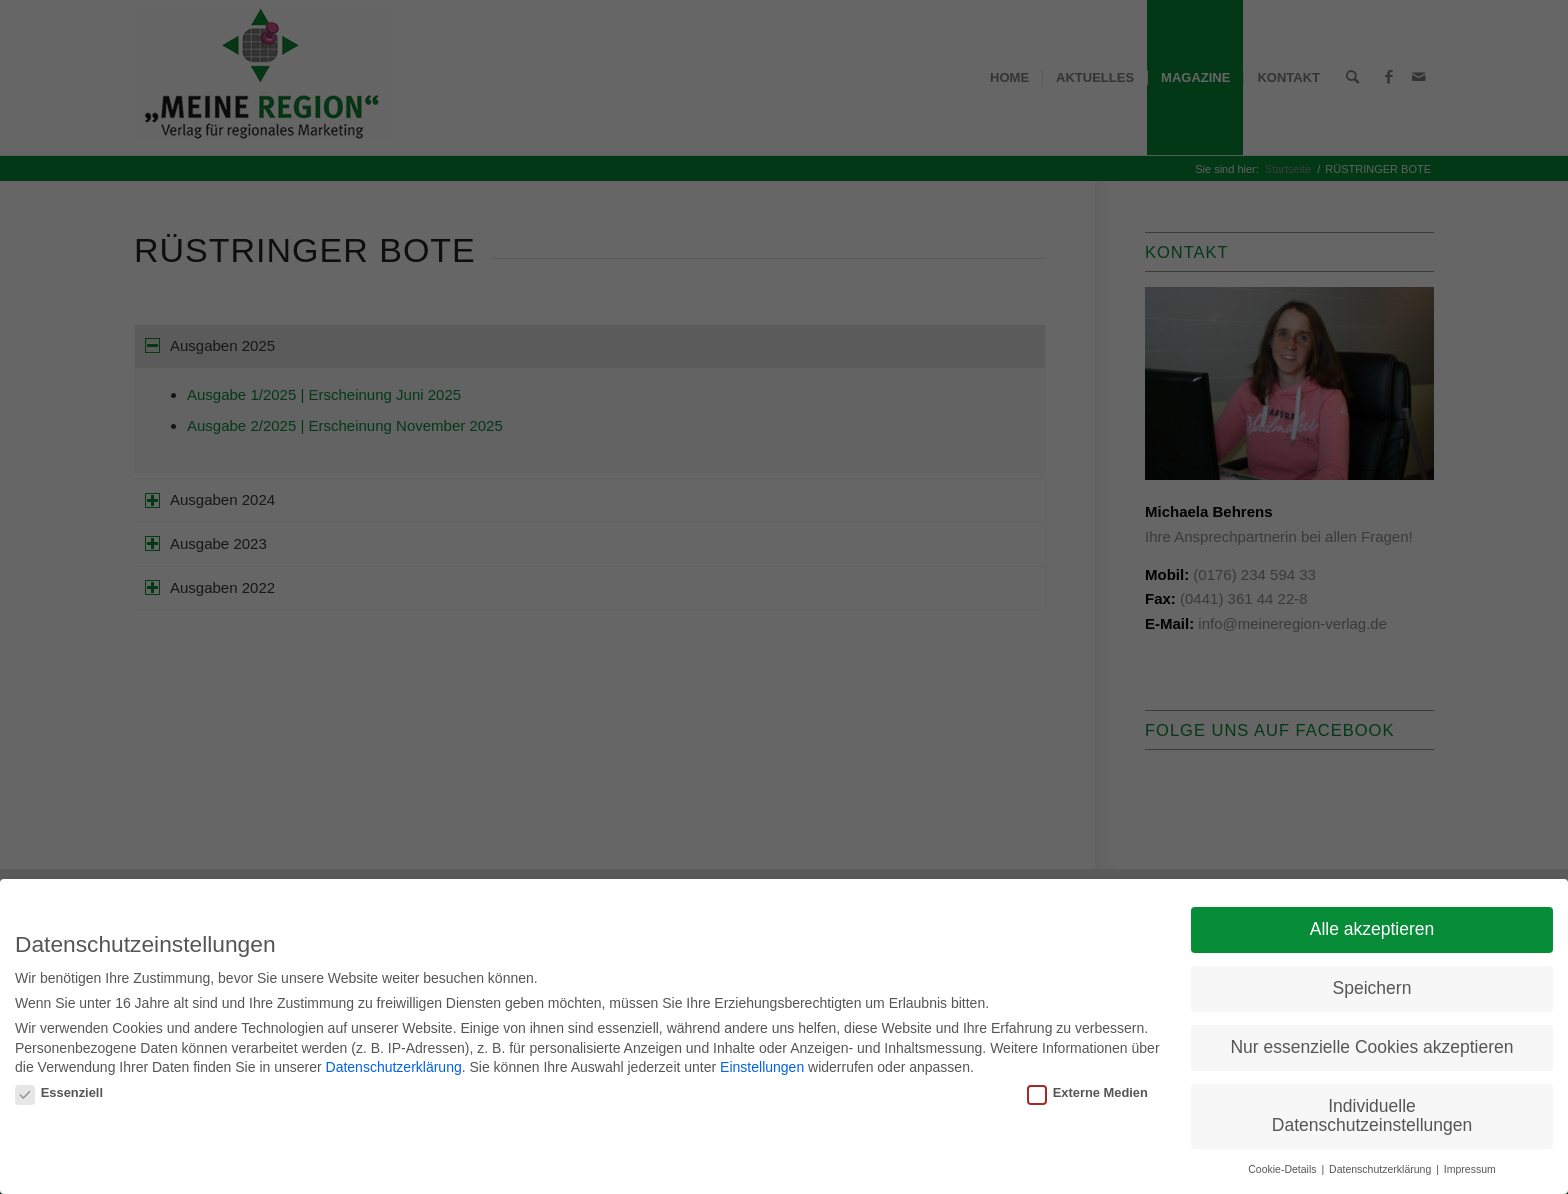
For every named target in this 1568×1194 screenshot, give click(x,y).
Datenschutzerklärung (394, 1063)
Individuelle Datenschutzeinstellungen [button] (1372, 1112)
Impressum (1470, 1165)
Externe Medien (1087, 1088)
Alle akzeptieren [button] (1372, 925)
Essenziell (59, 1088)
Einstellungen (762, 1063)
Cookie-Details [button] (1283, 1165)
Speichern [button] (1372, 984)
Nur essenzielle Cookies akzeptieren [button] (1371, 1043)
